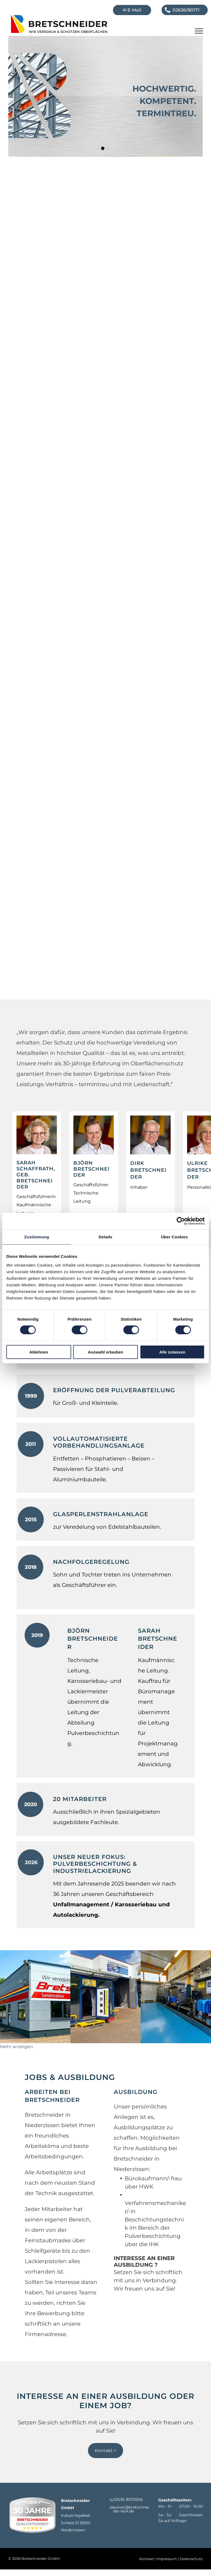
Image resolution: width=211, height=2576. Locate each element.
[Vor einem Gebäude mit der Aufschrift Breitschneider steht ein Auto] (35, 1996)
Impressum (166, 2559)
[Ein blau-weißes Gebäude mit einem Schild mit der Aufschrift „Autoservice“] (105, 1996)
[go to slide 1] (102, 148)
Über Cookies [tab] (174, 1237)
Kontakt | (147, 2559)
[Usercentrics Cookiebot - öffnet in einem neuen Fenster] (181, 1221)
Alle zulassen (172, 1351)
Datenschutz (191, 2559)
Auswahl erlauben (105, 1351)
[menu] (199, 31)
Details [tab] (105, 1237)
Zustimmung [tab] (36, 1237)
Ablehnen (38, 1351)
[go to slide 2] (108, 148)
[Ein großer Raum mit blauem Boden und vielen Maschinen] (176, 1996)
